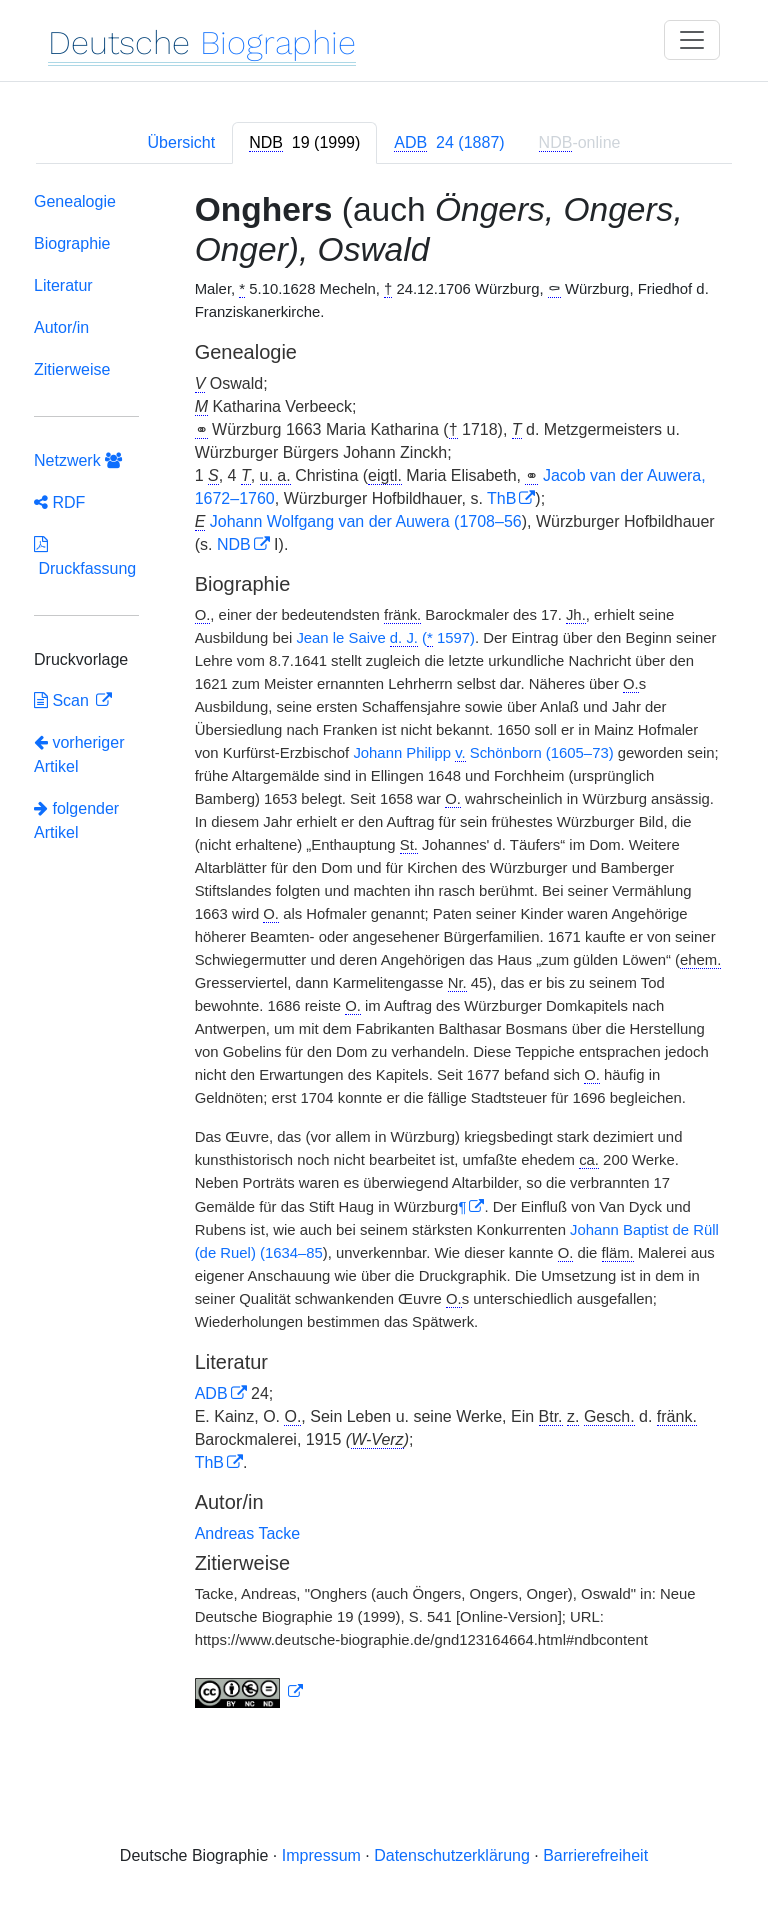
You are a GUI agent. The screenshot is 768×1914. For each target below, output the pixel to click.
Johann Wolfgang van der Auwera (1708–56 (366, 521)
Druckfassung (85, 556)
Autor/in (61, 327)
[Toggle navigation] (692, 40)
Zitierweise (72, 369)
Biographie (72, 243)
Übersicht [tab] (182, 142)
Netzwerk (78, 460)
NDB (234, 544)
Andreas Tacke (248, 1533)
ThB (501, 498)
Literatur (63, 285)
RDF (59, 502)
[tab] (304, 143)
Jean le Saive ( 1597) (385, 638)
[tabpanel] (384, 954)
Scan (63, 700)
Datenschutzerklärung (452, 1855)
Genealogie (75, 201)
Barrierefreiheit (595, 1855)
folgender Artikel (76, 820)
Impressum (321, 1855)
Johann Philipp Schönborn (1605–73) (483, 753)
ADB (211, 1393)
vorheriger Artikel (79, 754)
